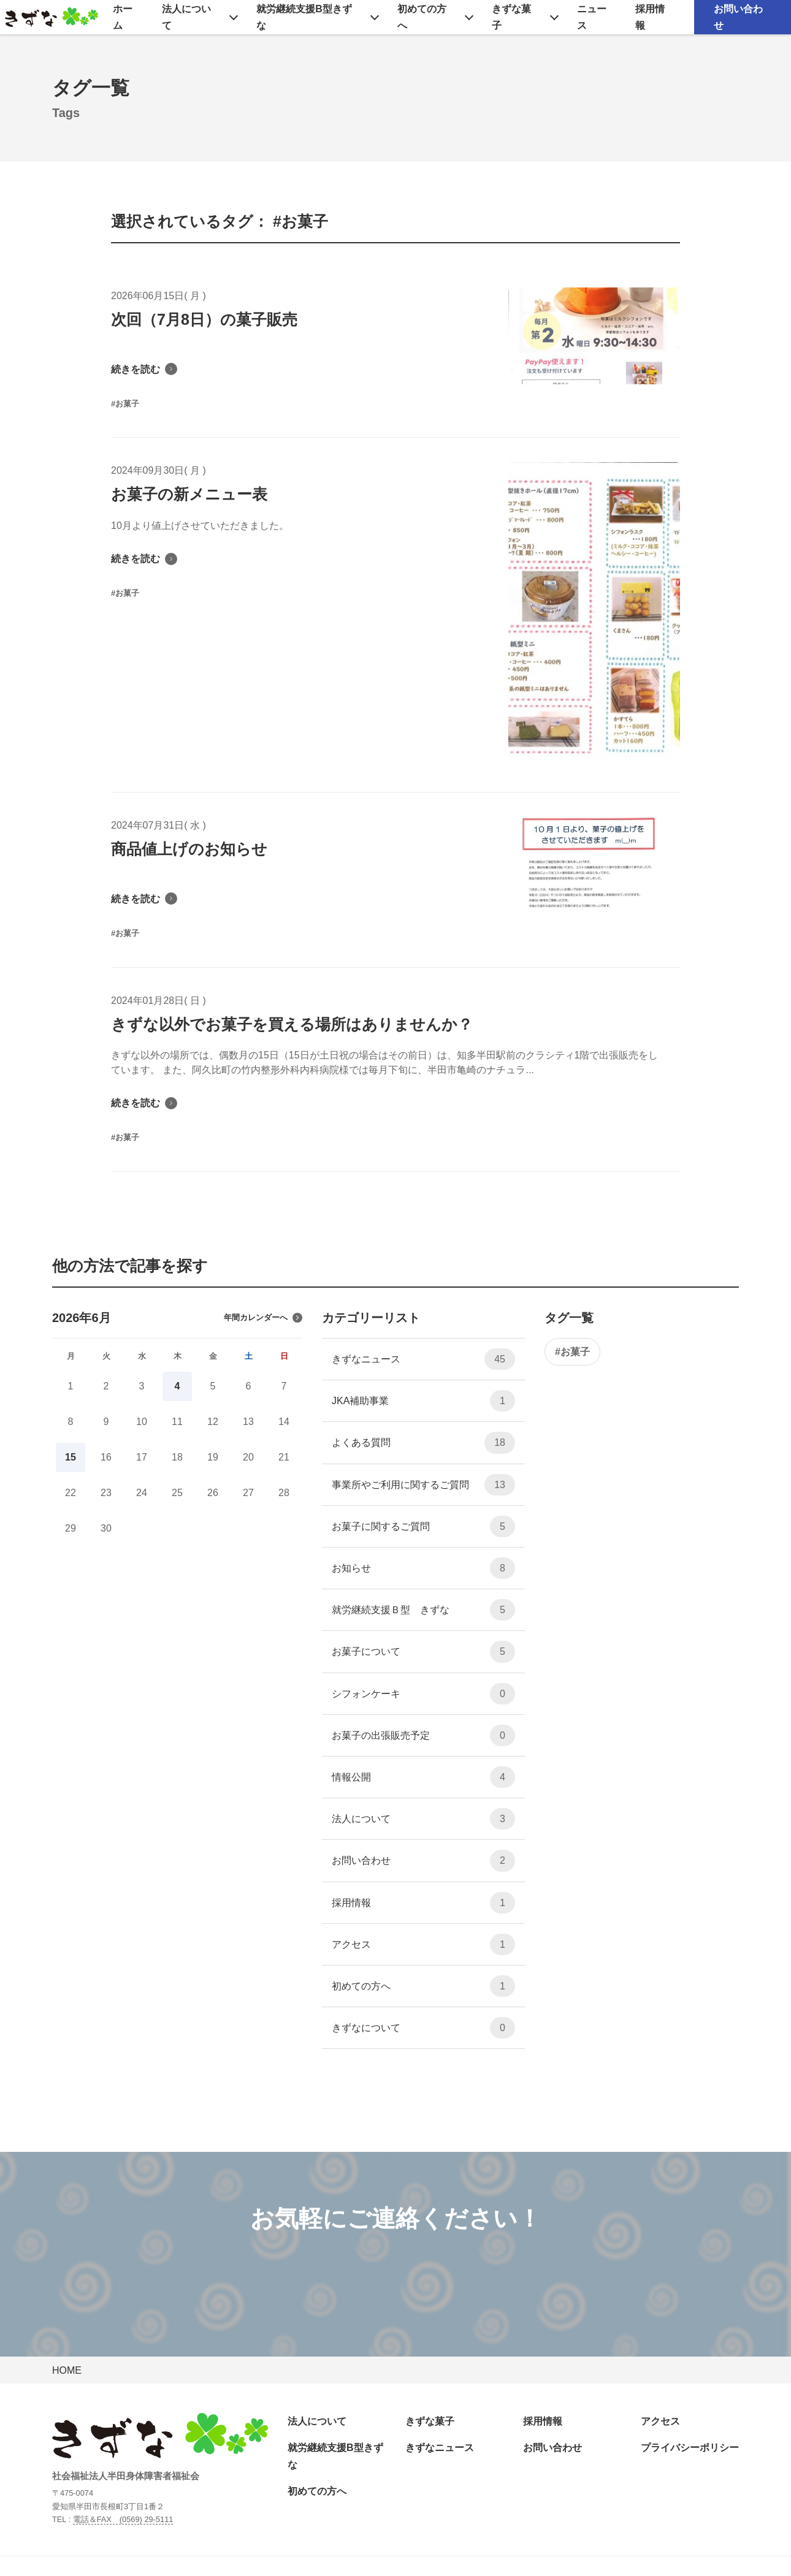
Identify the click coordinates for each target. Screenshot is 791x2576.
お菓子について (423, 1651)
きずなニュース (423, 1359)
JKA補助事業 (423, 1400)
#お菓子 (572, 1352)
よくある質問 (423, 1442)
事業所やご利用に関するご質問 (423, 1484)
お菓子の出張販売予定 (423, 1735)
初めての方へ (421, 17)
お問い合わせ (738, 17)
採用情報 (650, 17)
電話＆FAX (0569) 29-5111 (123, 2519)
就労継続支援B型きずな (304, 17)
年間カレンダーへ (263, 1318)
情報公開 (423, 1777)
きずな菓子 (511, 17)
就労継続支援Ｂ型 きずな (423, 1609)
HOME (67, 2370)
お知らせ (423, 1568)
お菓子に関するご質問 (423, 1526)
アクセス (423, 1944)
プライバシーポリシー (690, 2447)
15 (70, 1457)
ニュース (591, 17)
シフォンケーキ (423, 1693)
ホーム (122, 17)
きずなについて (423, 2027)
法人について (186, 17)
